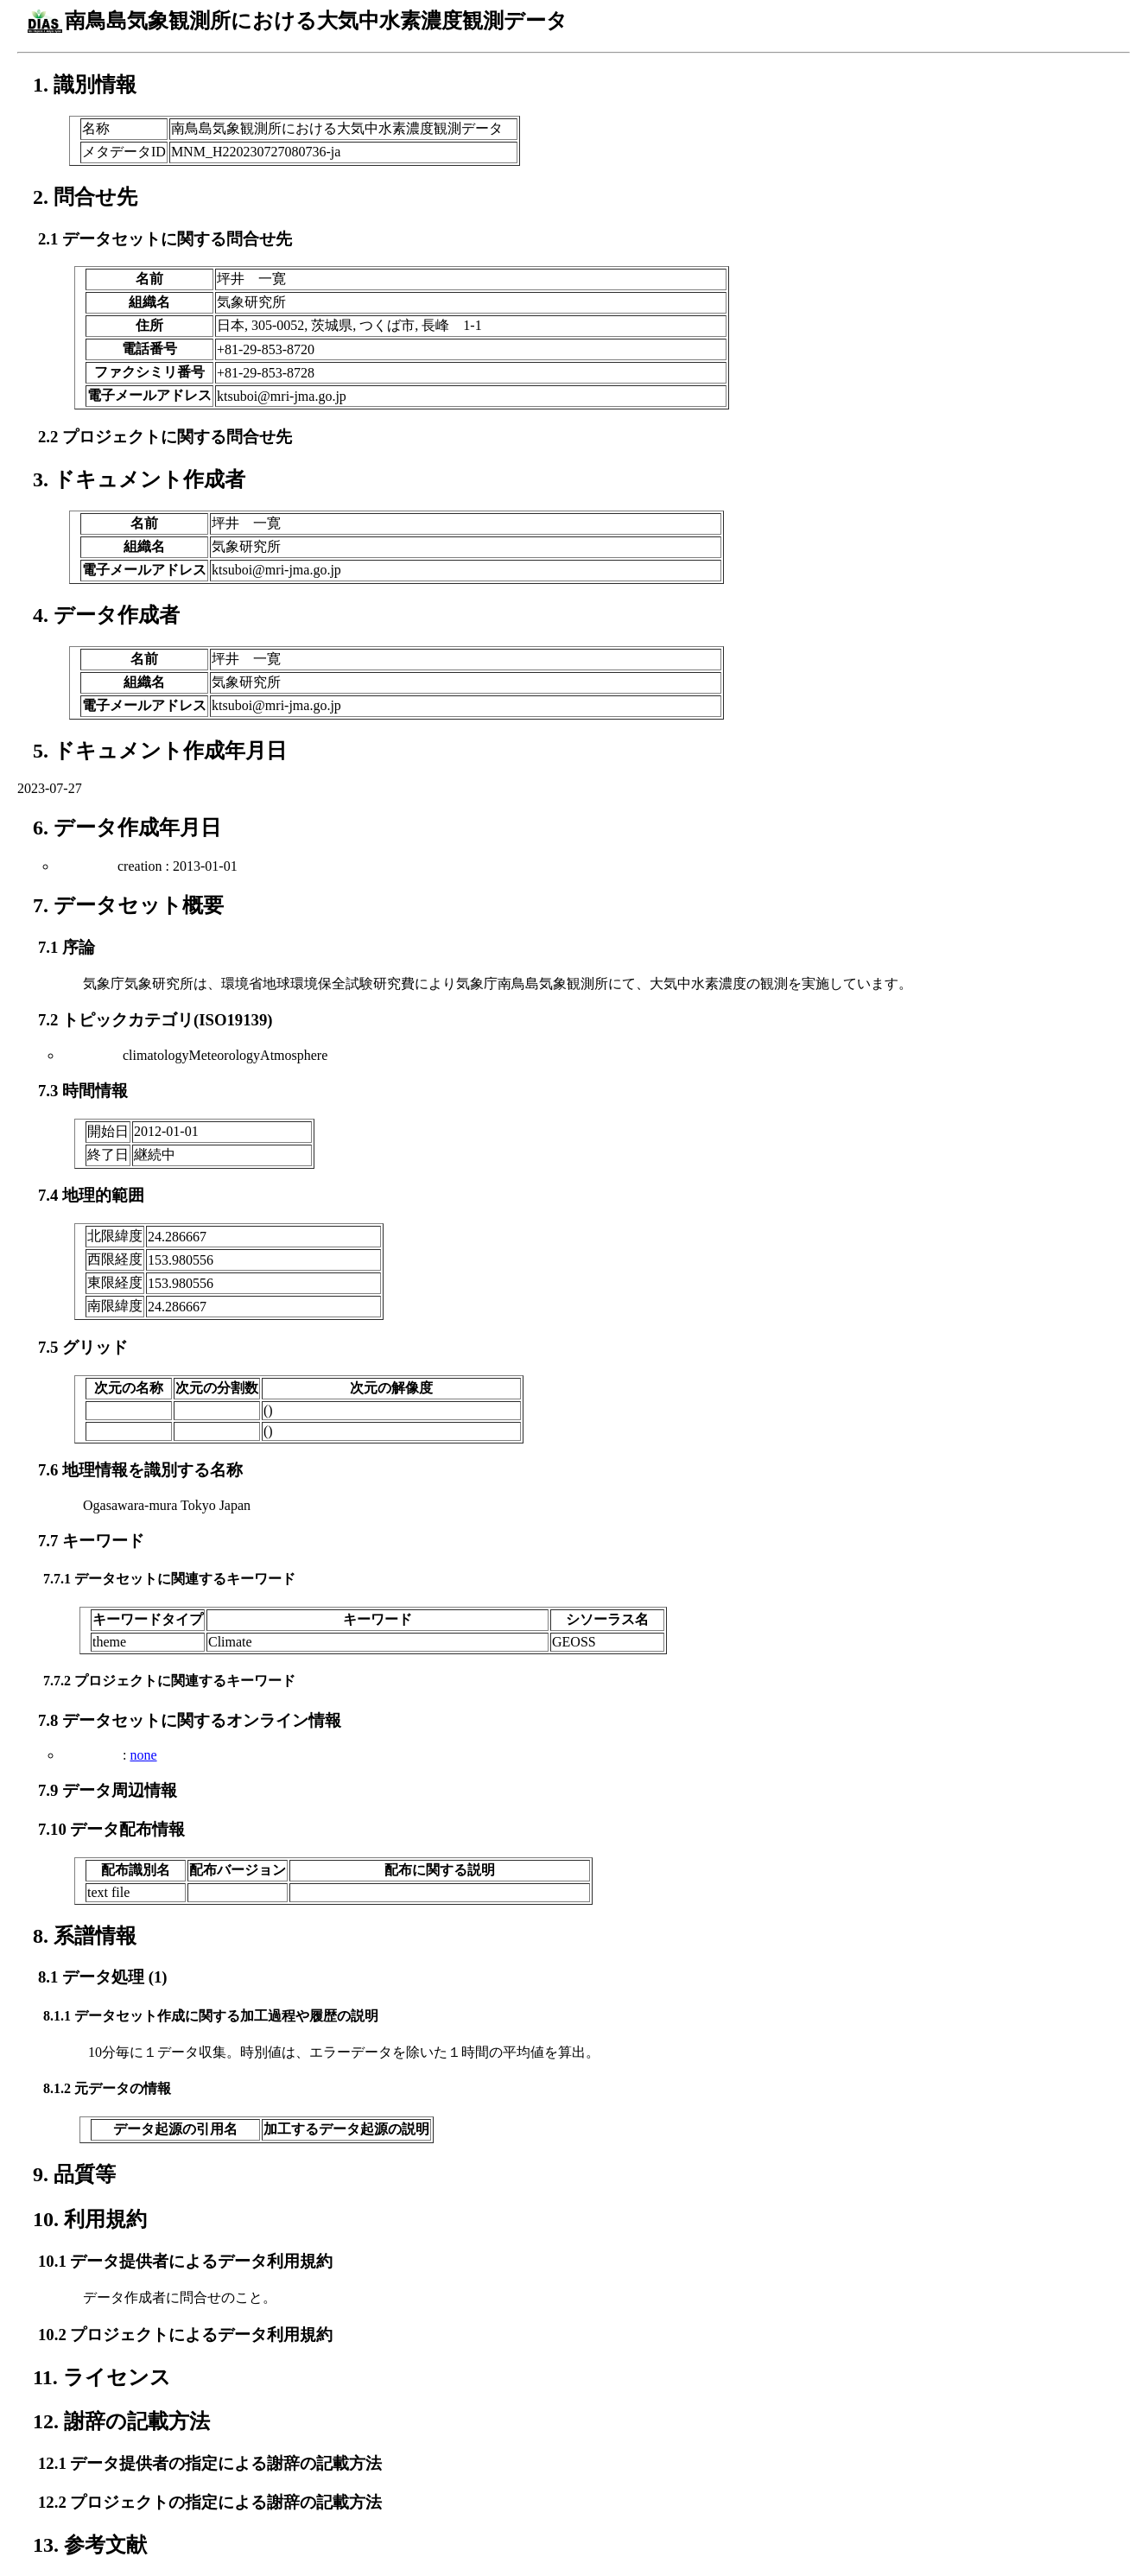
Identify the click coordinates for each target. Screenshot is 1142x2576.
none (143, 1755)
